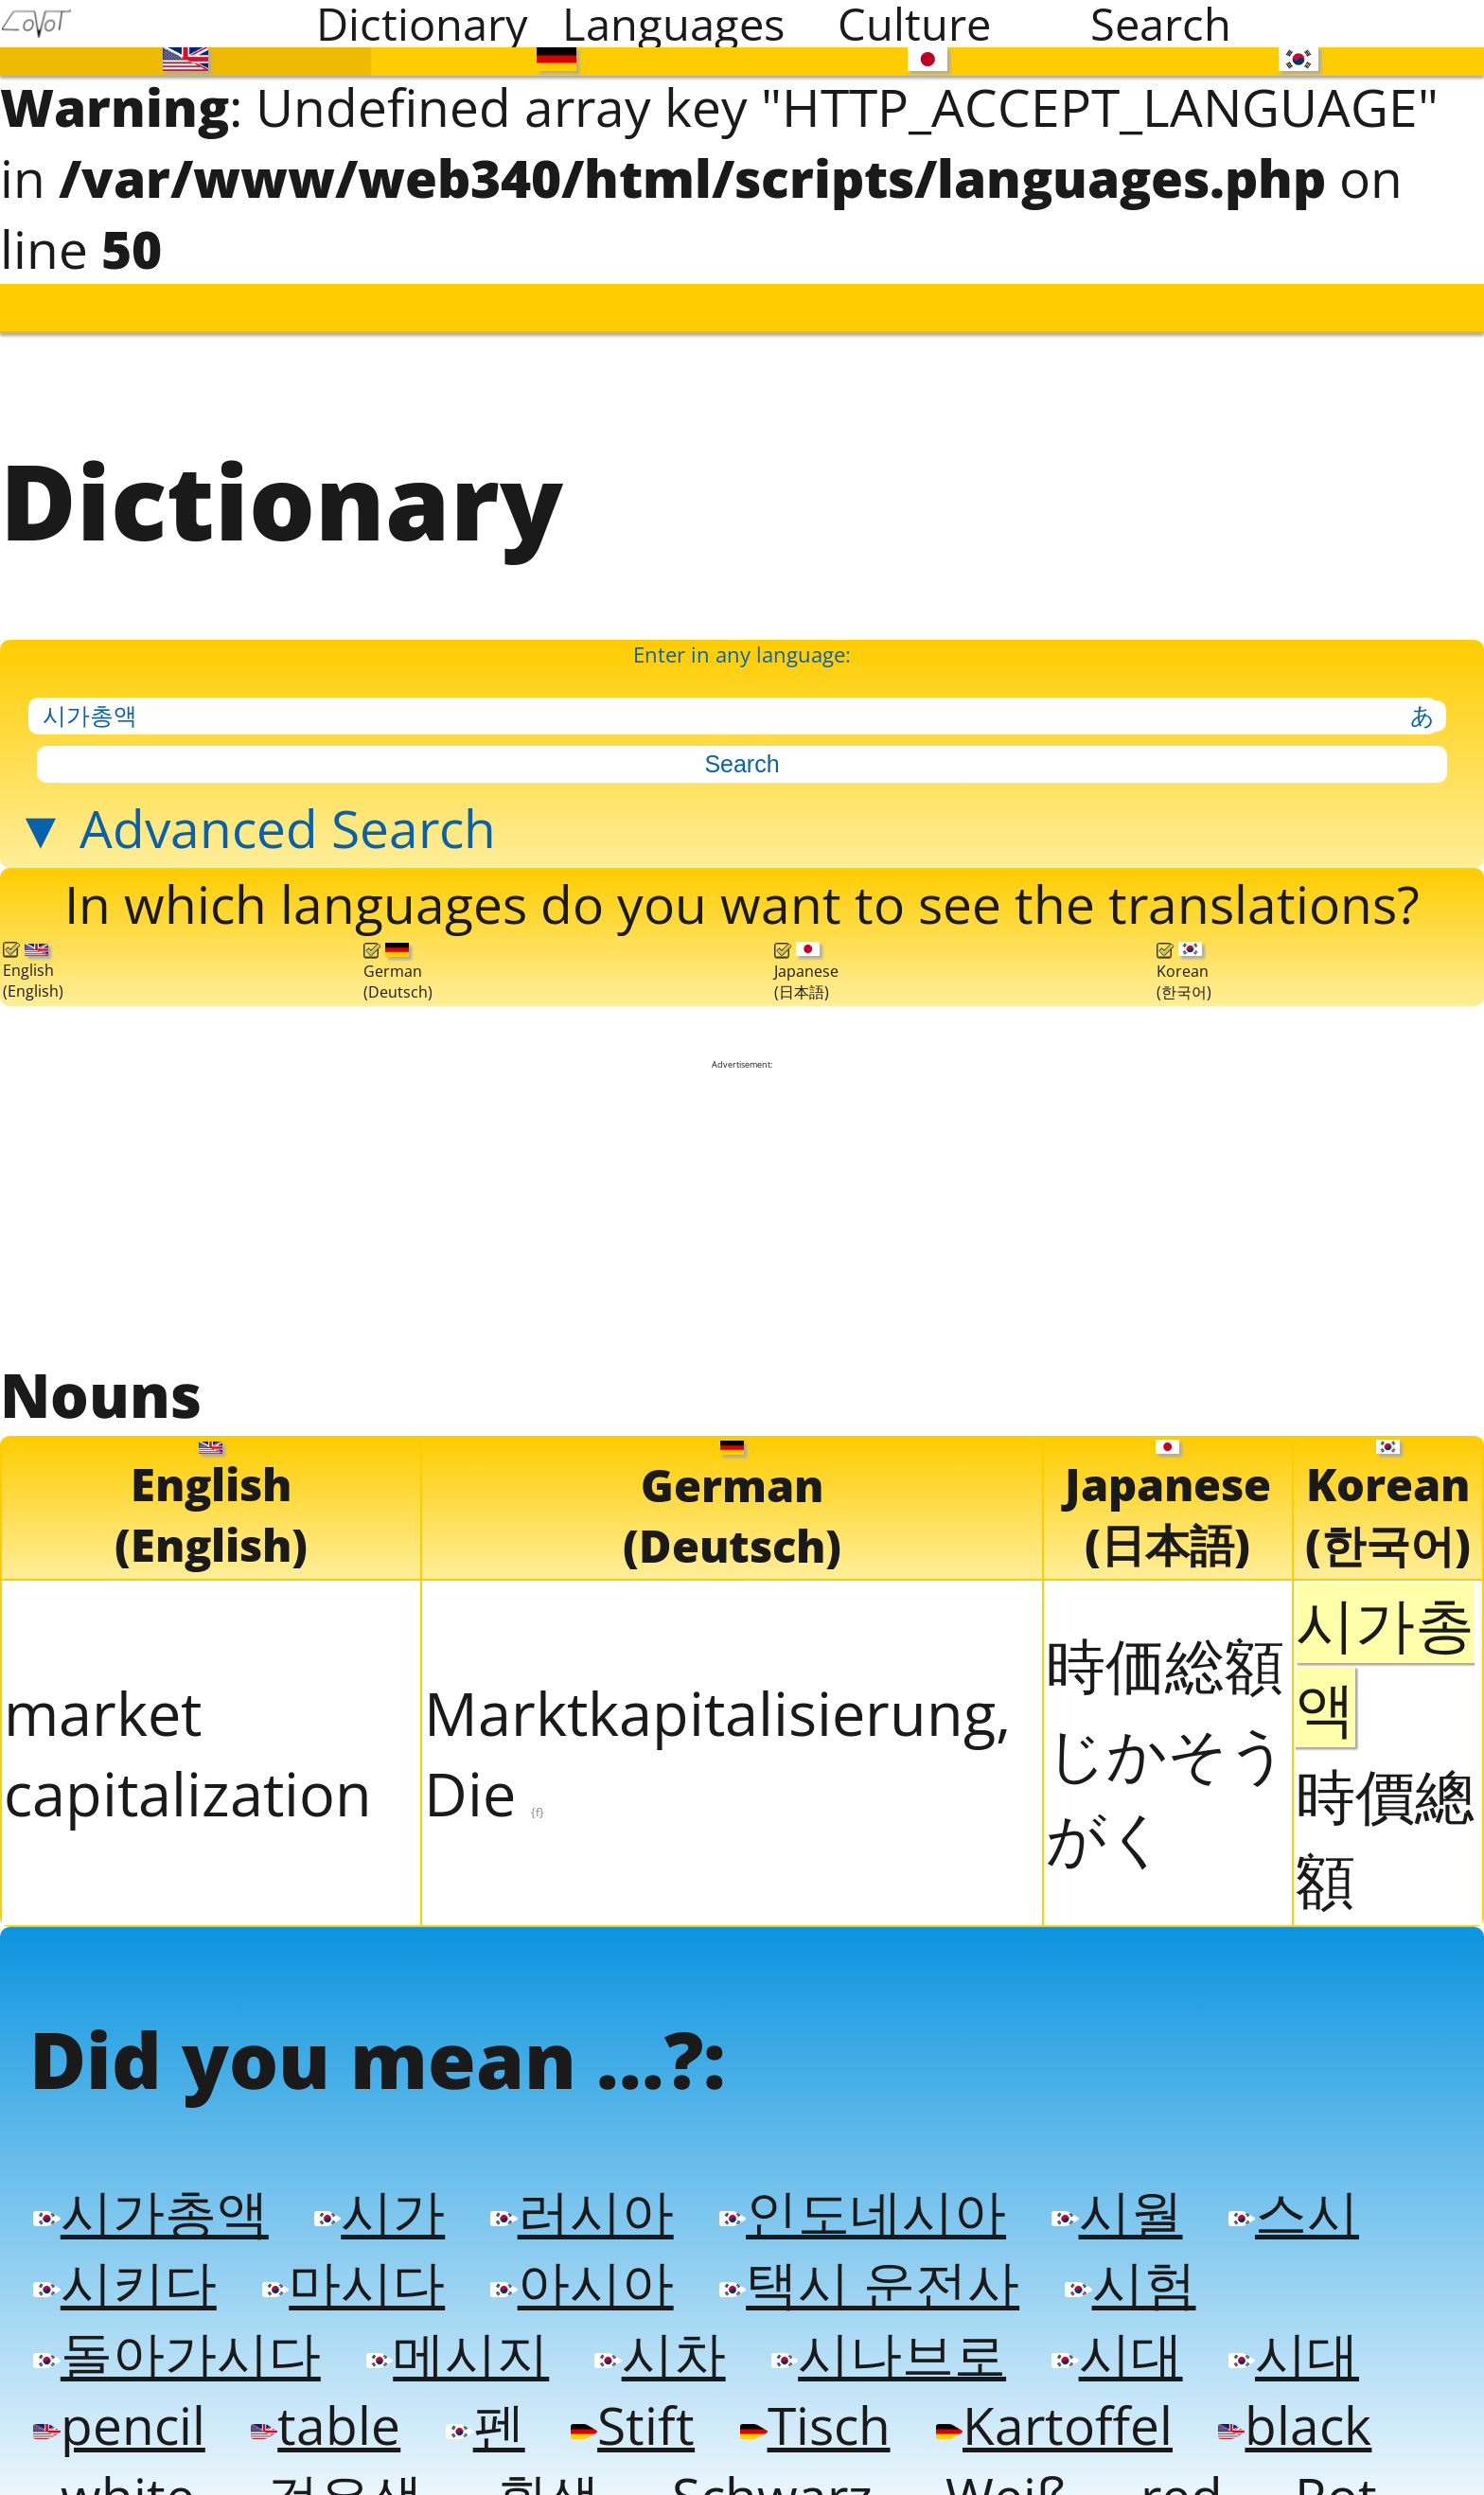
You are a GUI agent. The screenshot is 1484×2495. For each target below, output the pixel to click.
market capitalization (188, 1728)
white (111, 2457)
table (321, 2388)
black (1276, 2388)
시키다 (123, 2250)
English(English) (33, 952)
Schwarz (748, 2457)
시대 (1102, 2319)
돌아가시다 (174, 2319)
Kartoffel (1040, 2388)
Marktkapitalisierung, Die (717, 1728)
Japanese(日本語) (806, 952)
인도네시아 (852, 2181)
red (1153, 2457)
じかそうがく (1167, 1770)
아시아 (574, 2250)
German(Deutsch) (398, 952)
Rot (1305, 2457)
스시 (1277, 2181)
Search (1160, 23)
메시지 (451, 2319)
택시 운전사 (858, 2250)
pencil (117, 2388)
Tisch (804, 2388)
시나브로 (877, 2319)
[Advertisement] (742, 1189)
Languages (673, 23)
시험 (1115, 2250)
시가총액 (148, 2181)
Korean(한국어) (1184, 952)
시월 (1102, 2181)
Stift (623, 2388)
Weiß (979, 2457)
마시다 (349, 2250)
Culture (914, 23)
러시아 (574, 2181)
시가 (374, 2181)
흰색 (526, 2457)
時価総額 (1165, 1640)
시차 (651, 2319)
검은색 (326, 2457)
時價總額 (1385, 1812)
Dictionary (422, 23)
